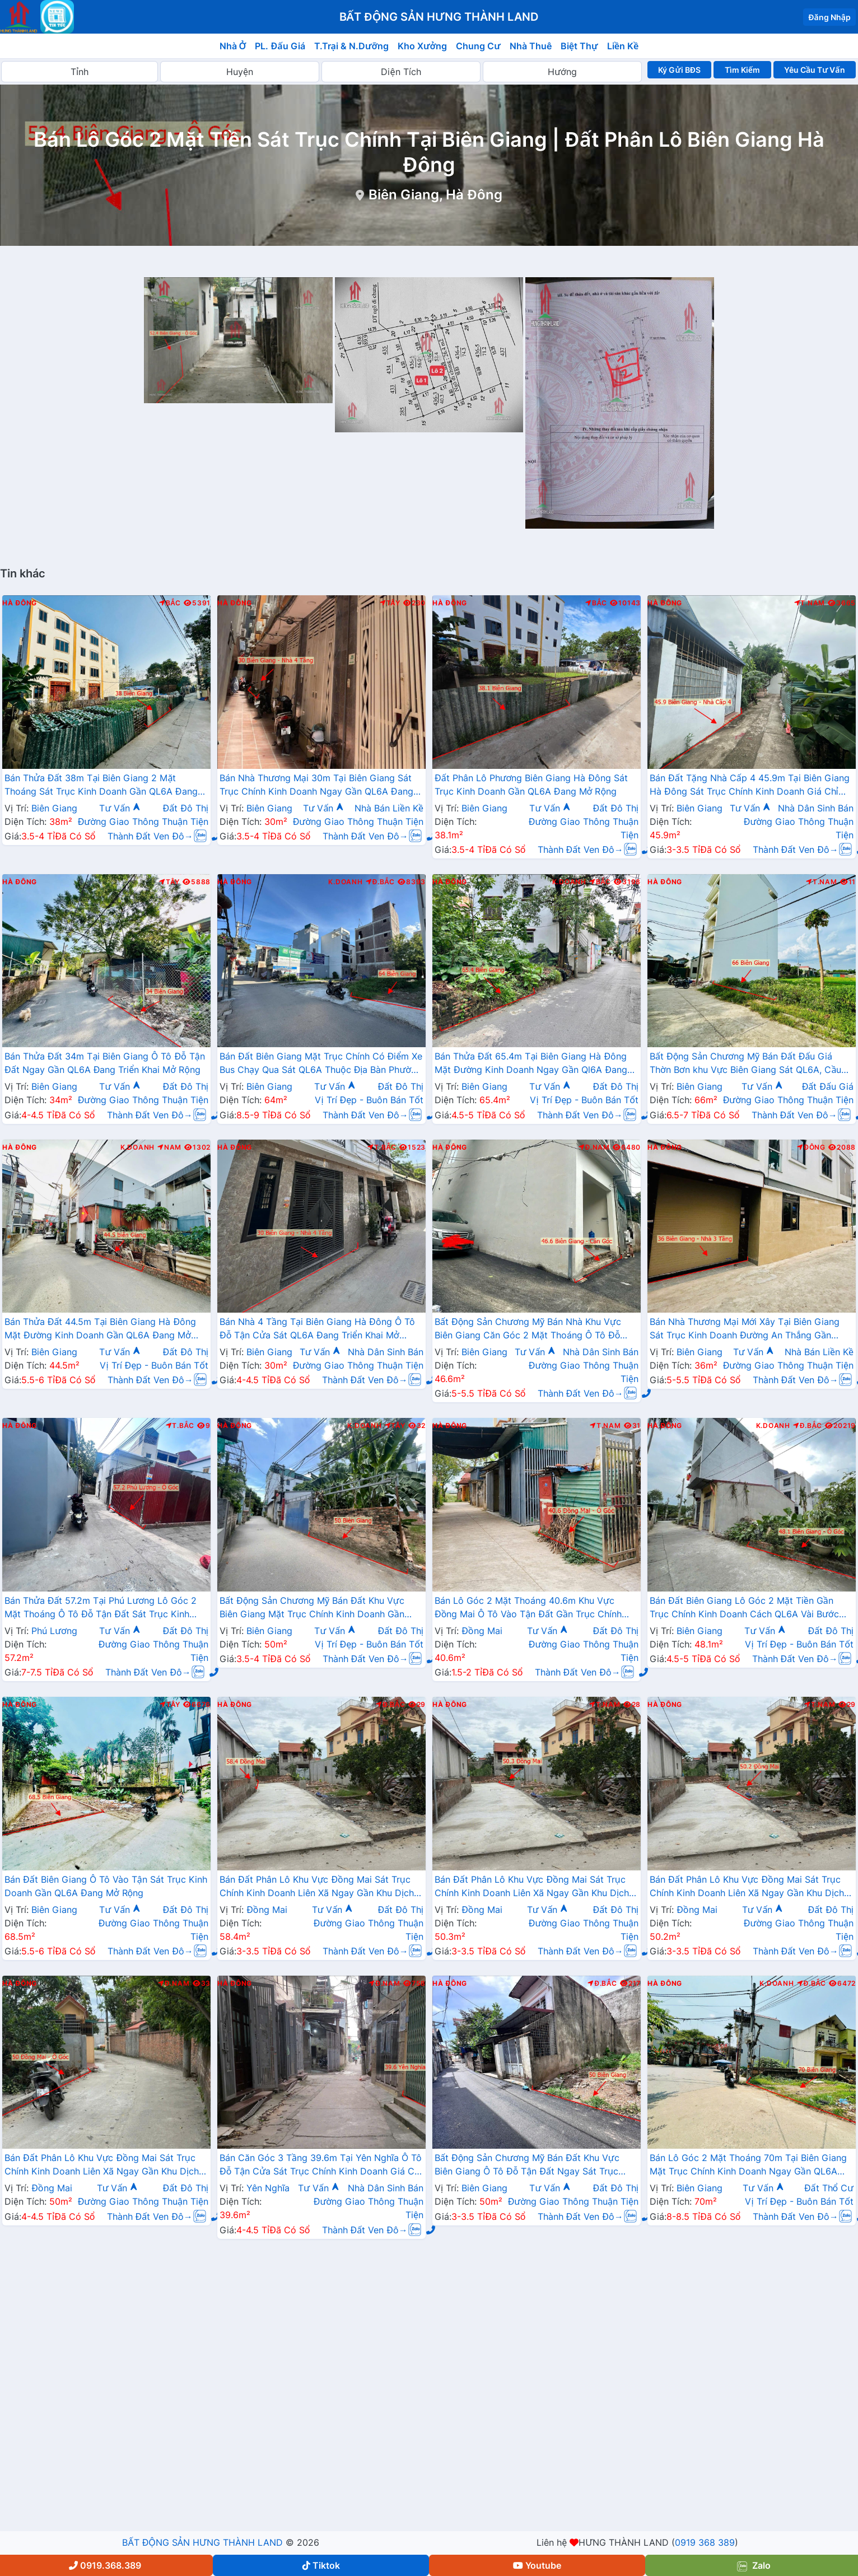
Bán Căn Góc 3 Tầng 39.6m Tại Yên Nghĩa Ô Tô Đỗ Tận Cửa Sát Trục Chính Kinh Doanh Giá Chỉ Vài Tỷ (321, 2165)
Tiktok (321, 2565)
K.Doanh (345, 882)
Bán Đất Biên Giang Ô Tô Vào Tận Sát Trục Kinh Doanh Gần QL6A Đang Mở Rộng (105, 1886)
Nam (169, 1147)
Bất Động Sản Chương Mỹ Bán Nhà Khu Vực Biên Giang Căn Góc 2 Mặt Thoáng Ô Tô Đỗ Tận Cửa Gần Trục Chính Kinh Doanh (528, 1329)
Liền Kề (623, 46)
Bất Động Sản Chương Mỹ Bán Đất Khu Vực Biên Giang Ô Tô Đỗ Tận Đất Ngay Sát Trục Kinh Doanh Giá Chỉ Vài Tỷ (527, 2165)
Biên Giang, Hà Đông (435, 194)
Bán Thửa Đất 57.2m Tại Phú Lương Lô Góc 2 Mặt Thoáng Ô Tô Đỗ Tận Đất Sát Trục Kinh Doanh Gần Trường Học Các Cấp (100, 1608)
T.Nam (810, 603)
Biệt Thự (579, 46)
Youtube (537, 2565)
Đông (811, 1147)
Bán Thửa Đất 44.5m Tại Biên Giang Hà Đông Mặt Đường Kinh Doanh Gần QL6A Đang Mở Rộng (100, 1329)
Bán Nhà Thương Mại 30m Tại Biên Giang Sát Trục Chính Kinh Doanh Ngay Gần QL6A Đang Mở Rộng (316, 785)
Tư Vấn (120, 808)
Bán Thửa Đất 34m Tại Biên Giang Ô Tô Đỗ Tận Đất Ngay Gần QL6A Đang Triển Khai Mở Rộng (104, 1063)
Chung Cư (478, 46)
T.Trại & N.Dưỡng (351, 46)
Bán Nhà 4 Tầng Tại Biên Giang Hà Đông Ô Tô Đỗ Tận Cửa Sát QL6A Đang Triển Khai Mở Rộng (317, 1329)
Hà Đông (19, 603)
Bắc (170, 603)
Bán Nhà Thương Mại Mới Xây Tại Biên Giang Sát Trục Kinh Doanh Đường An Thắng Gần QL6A (745, 1329)
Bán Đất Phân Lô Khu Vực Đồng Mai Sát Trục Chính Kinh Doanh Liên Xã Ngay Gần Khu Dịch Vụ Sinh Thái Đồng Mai (317, 1887)
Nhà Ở (233, 46)
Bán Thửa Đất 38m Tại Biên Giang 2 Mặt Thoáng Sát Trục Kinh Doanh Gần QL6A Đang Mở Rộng (101, 785)
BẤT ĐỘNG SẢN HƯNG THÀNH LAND (202, 2542)
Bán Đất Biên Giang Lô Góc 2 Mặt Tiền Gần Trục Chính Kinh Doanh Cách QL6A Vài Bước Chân (744, 1608)
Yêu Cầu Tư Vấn (814, 69)
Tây (390, 603)
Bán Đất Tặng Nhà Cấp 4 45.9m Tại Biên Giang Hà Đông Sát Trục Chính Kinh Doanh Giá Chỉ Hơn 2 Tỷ (750, 785)
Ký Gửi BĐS (679, 69)
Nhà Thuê (531, 46)
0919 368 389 (705, 2542)
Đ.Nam (594, 1147)
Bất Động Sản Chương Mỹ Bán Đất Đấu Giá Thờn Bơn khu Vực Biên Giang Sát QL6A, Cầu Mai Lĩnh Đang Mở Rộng (745, 1064)
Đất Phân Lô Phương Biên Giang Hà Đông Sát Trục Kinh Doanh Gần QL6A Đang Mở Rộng (531, 784)
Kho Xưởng (422, 46)
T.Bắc (382, 1147)
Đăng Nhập (829, 17)
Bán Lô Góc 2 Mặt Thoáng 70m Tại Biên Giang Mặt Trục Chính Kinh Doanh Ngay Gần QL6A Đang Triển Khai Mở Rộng (748, 2165)
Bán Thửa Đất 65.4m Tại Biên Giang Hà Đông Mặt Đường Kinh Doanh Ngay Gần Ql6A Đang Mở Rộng (531, 1064)
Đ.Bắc (380, 882)
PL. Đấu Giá (280, 46)
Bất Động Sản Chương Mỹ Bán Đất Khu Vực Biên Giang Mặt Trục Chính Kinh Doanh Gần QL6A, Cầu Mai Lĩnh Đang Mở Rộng (312, 1608)
